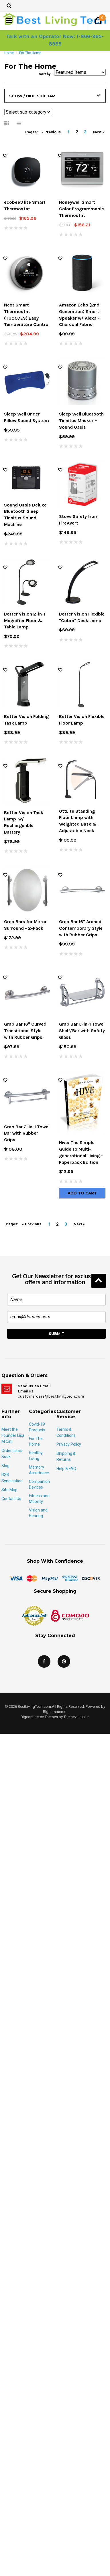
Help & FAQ (66, 1468)
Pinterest (64, 1661)
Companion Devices (39, 1484)
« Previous (51, 132)
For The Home (36, 1441)
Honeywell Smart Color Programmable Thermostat (81, 208)
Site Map (9, 1489)
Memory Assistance (39, 1470)
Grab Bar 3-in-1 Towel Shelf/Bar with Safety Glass (82, 1030)
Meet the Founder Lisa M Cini (12, 1435)
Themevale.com (77, 1717)
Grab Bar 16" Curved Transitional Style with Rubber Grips (25, 1030)
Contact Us (11, 1498)
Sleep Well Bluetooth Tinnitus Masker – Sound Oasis (81, 420)
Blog (5, 1465)
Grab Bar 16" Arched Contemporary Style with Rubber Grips (81, 928)
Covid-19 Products (37, 1427)
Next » (98, 132)
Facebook (44, 1661)
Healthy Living (36, 1456)
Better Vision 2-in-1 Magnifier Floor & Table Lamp (24, 620)
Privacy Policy (68, 1444)
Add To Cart (82, 1193)
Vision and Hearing (38, 1513)
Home (9, 53)
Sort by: (45, 74)
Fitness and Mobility (39, 1498)
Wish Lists (5, 156)
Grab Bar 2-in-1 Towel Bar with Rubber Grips (27, 1133)
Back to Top (98, 1281)
